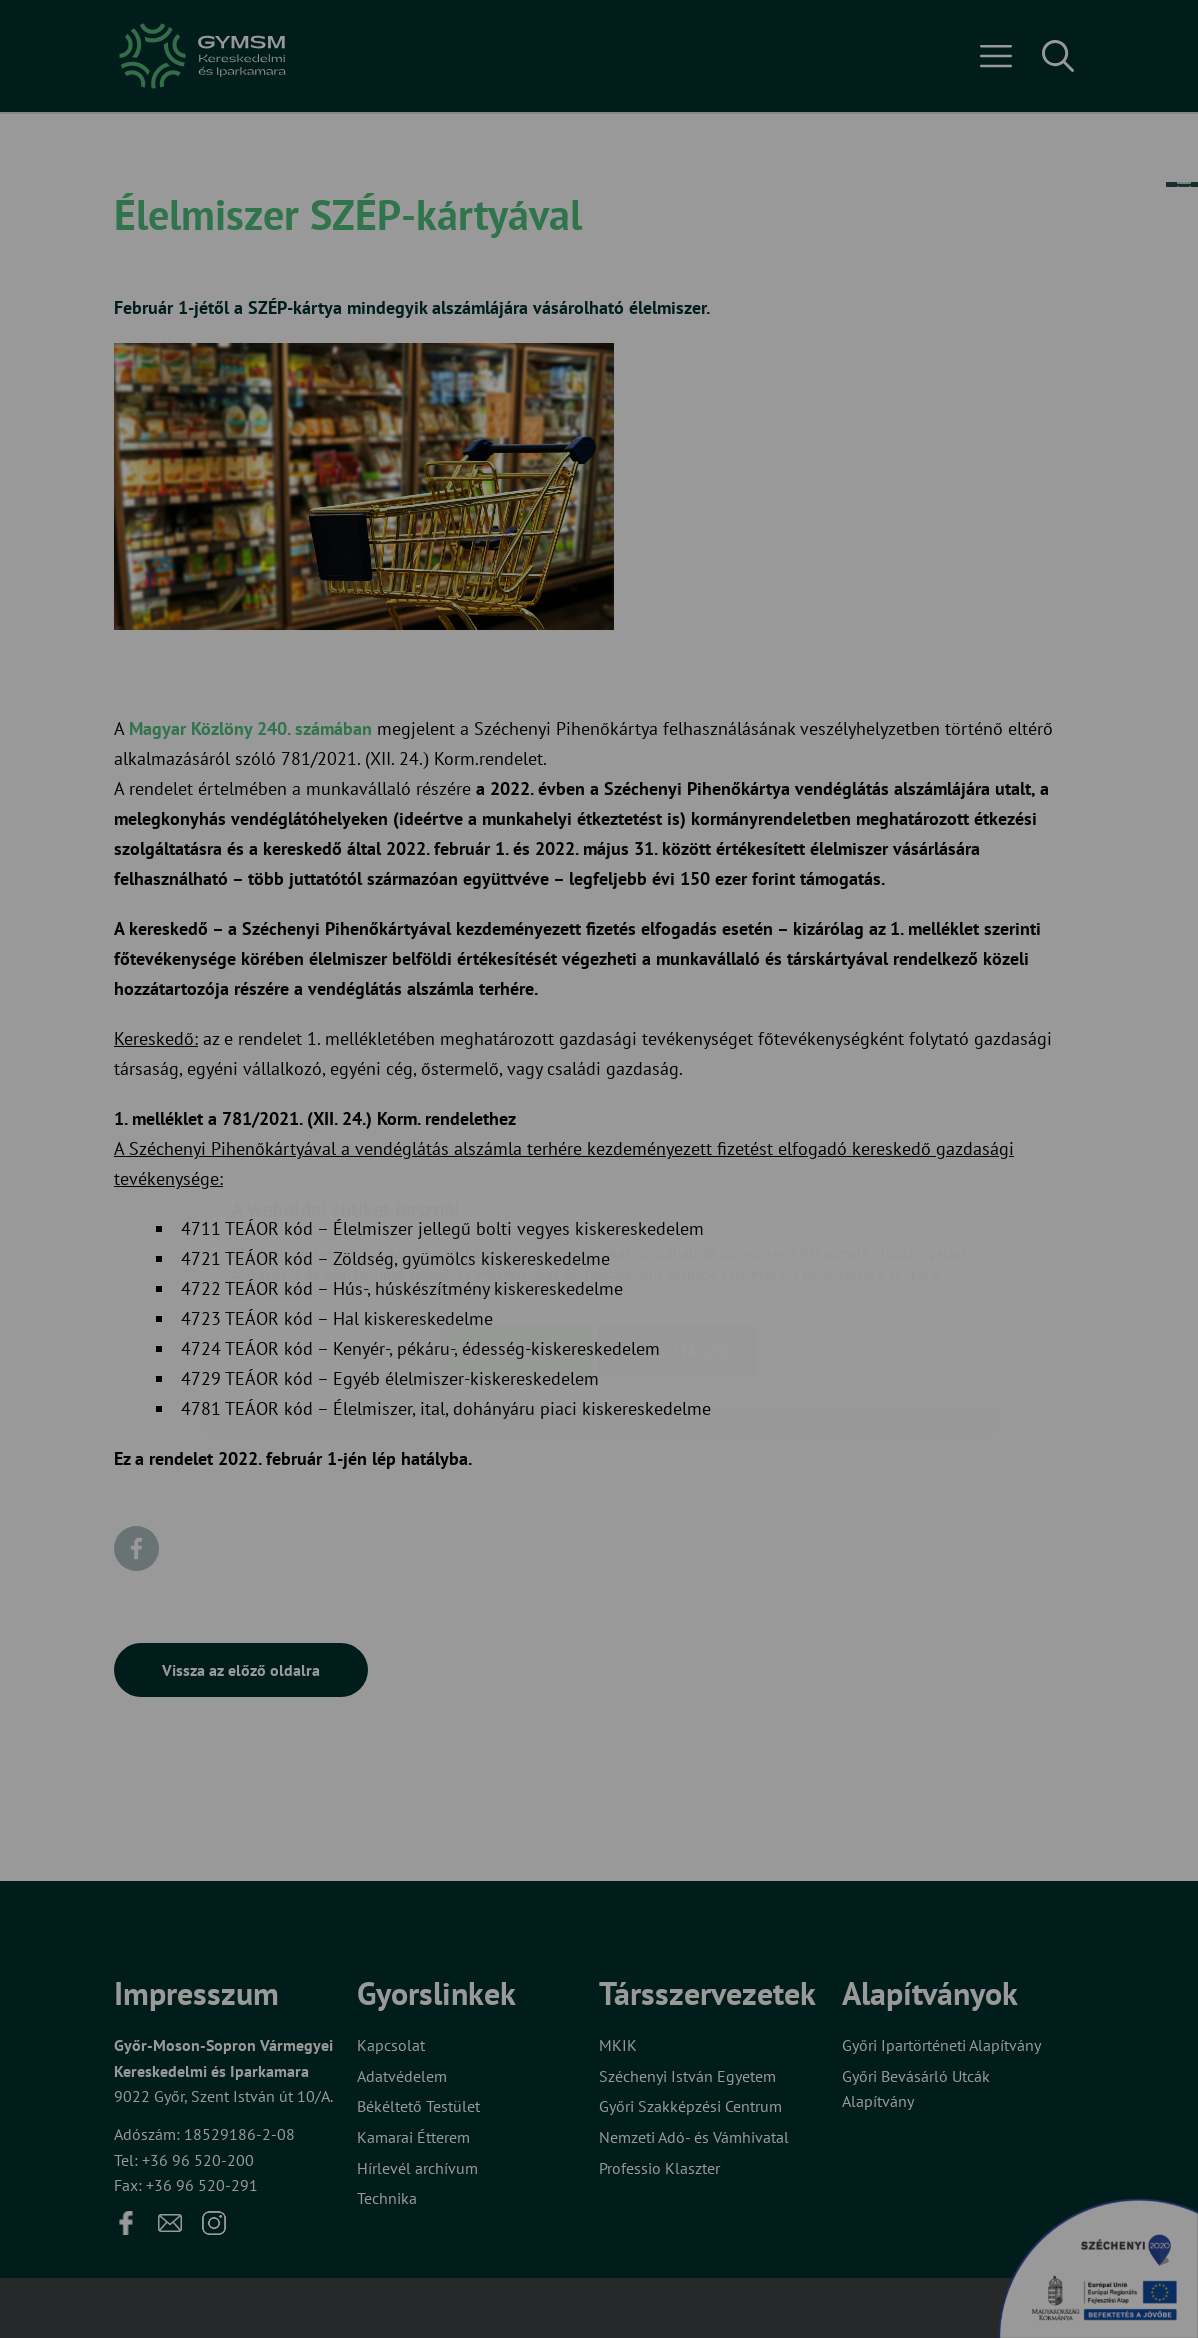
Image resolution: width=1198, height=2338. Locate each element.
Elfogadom (517, 1233)
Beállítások (677, 1233)
